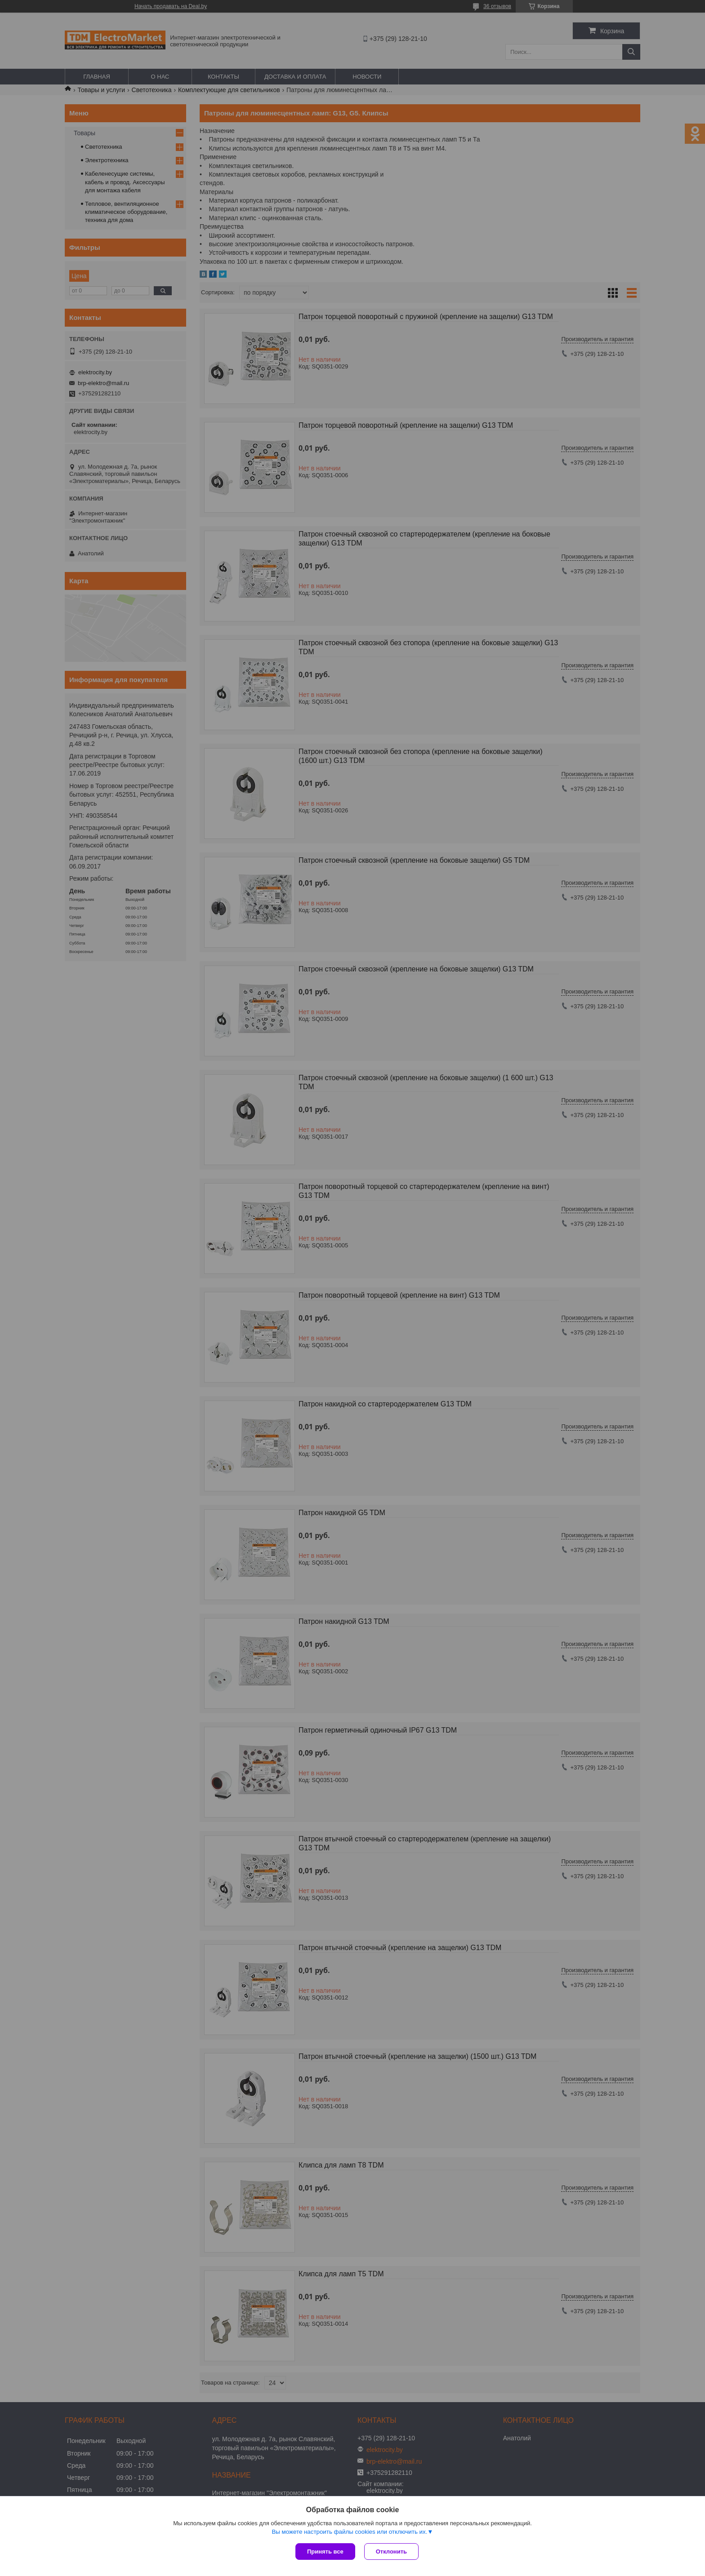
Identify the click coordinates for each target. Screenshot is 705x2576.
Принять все (325, 2551)
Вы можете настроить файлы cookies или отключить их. (349, 2531)
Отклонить (391, 2551)
